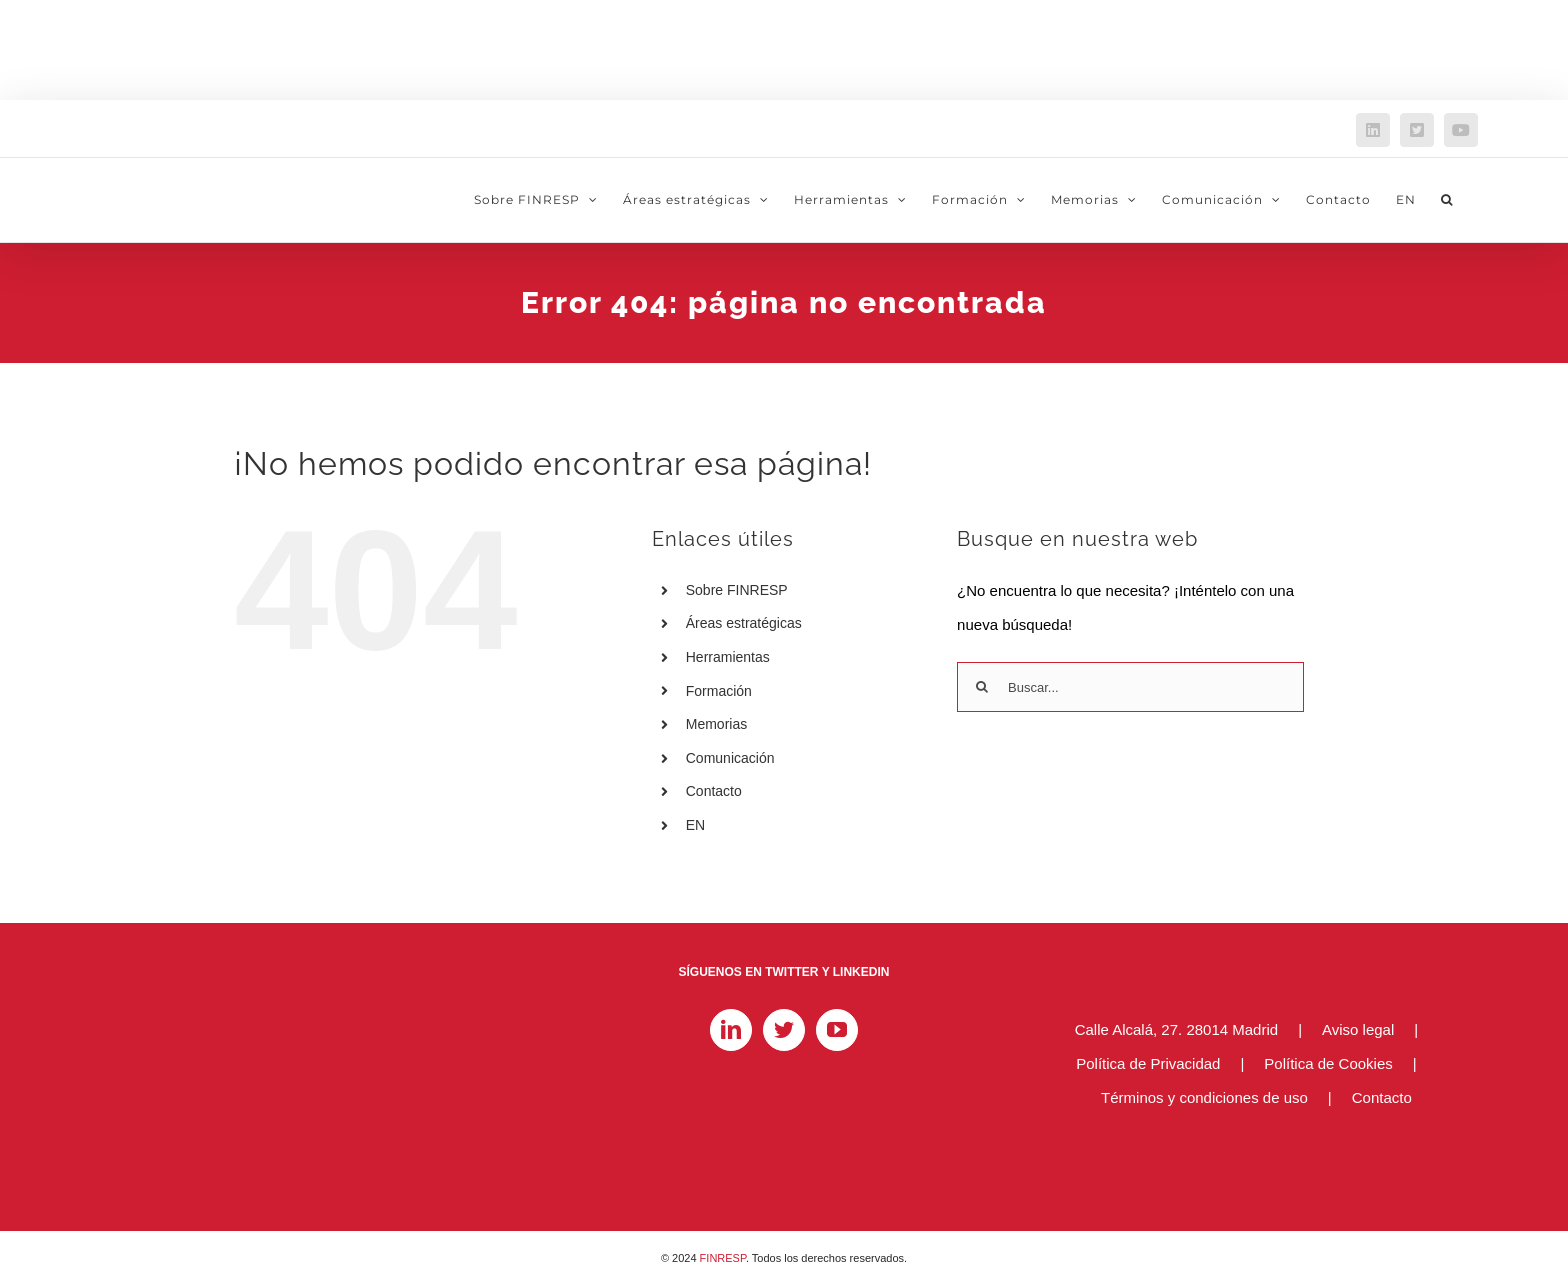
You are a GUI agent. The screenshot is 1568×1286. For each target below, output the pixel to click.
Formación (719, 691)
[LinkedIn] (731, 1030)
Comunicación (730, 758)
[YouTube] (837, 1030)
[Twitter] (784, 1030)
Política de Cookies (1328, 1063)
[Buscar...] (1130, 687)
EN (695, 825)
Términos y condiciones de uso (1204, 1097)
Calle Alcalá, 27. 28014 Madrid (1176, 1029)
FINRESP (723, 1258)
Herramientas (728, 657)
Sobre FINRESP (737, 590)
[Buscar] (982, 687)
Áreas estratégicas (744, 623)
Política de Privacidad (1148, 1063)
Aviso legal (1358, 1029)
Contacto (714, 791)
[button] (1447, 200)
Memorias (716, 724)
